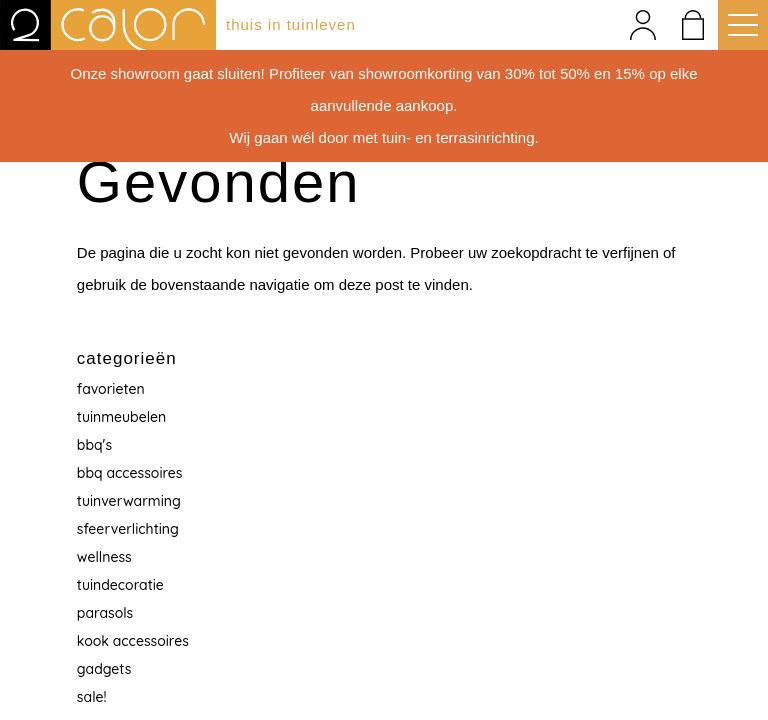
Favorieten (111, 389)
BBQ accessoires (130, 473)
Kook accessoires (133, 641)
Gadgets (104, 669)
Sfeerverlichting (128, 529)
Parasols (105, 613)
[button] (738, 25)
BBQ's (94, 445)
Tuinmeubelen (121, 417)
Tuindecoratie (120, 585)
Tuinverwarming (129, 501)
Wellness (104, 557)
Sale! (92, 697)
